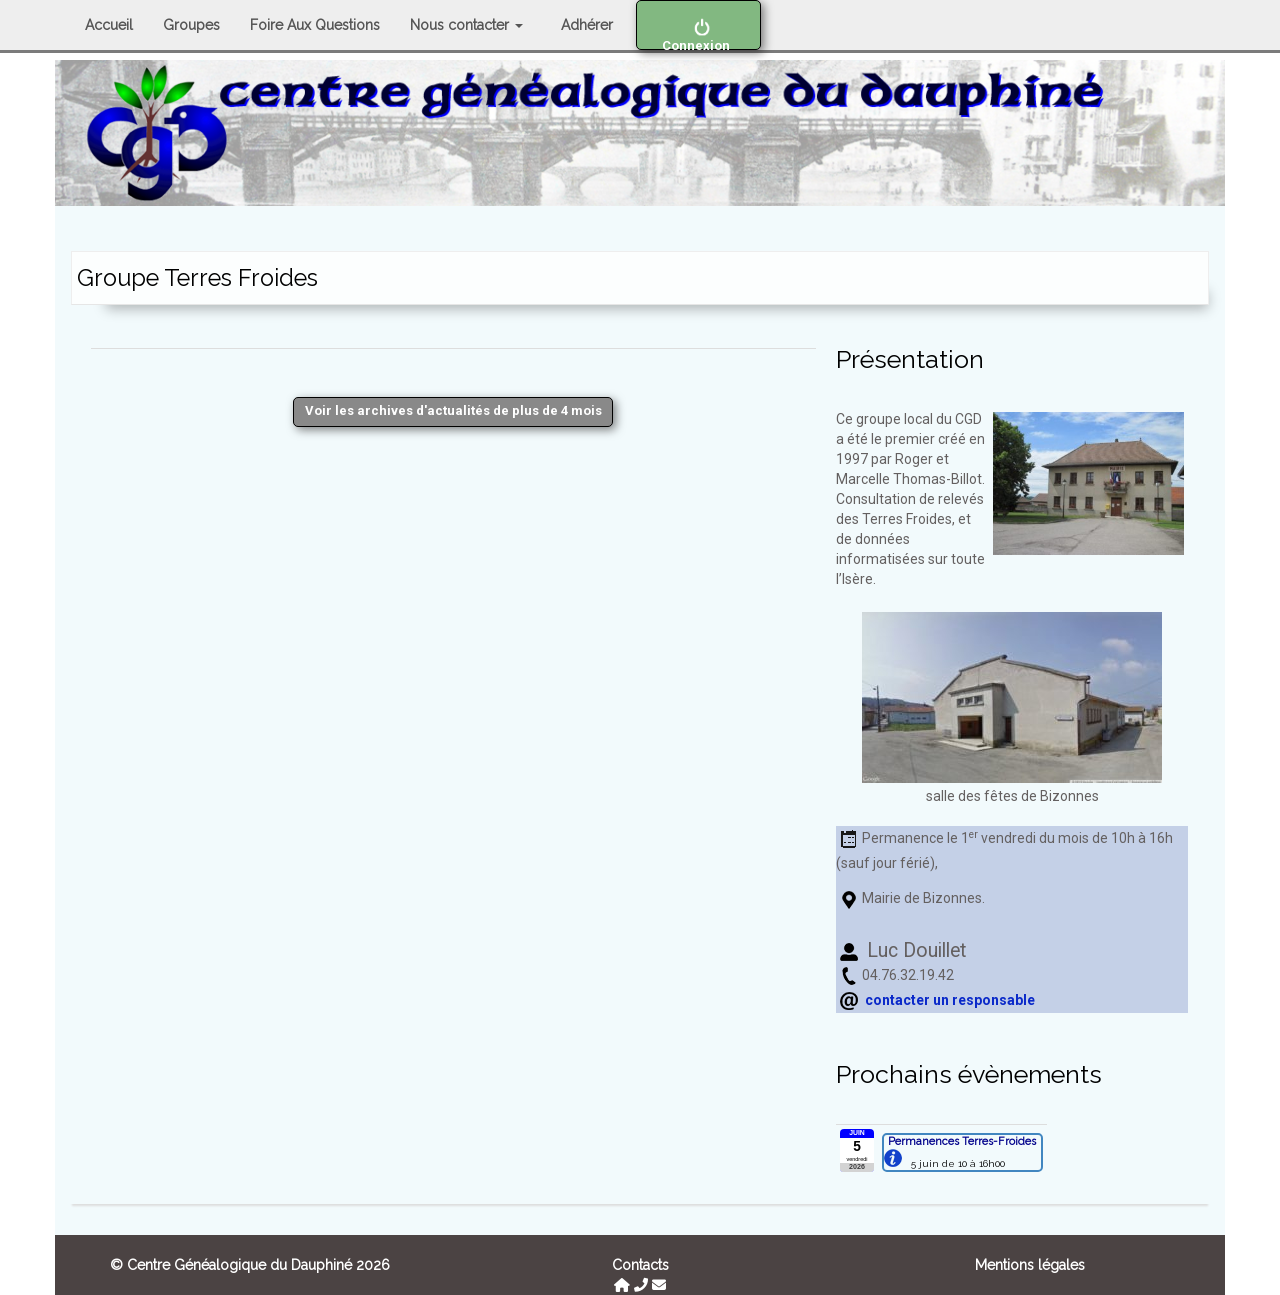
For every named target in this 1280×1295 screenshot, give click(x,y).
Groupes (191, 25)
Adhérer (587, 25)
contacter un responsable (950, 1000)
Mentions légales (1030, 1265)
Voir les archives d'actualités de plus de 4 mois (453, 410)
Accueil (109, 25)
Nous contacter (466, 25)
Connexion (699, 34)
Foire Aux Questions (315, 25)
